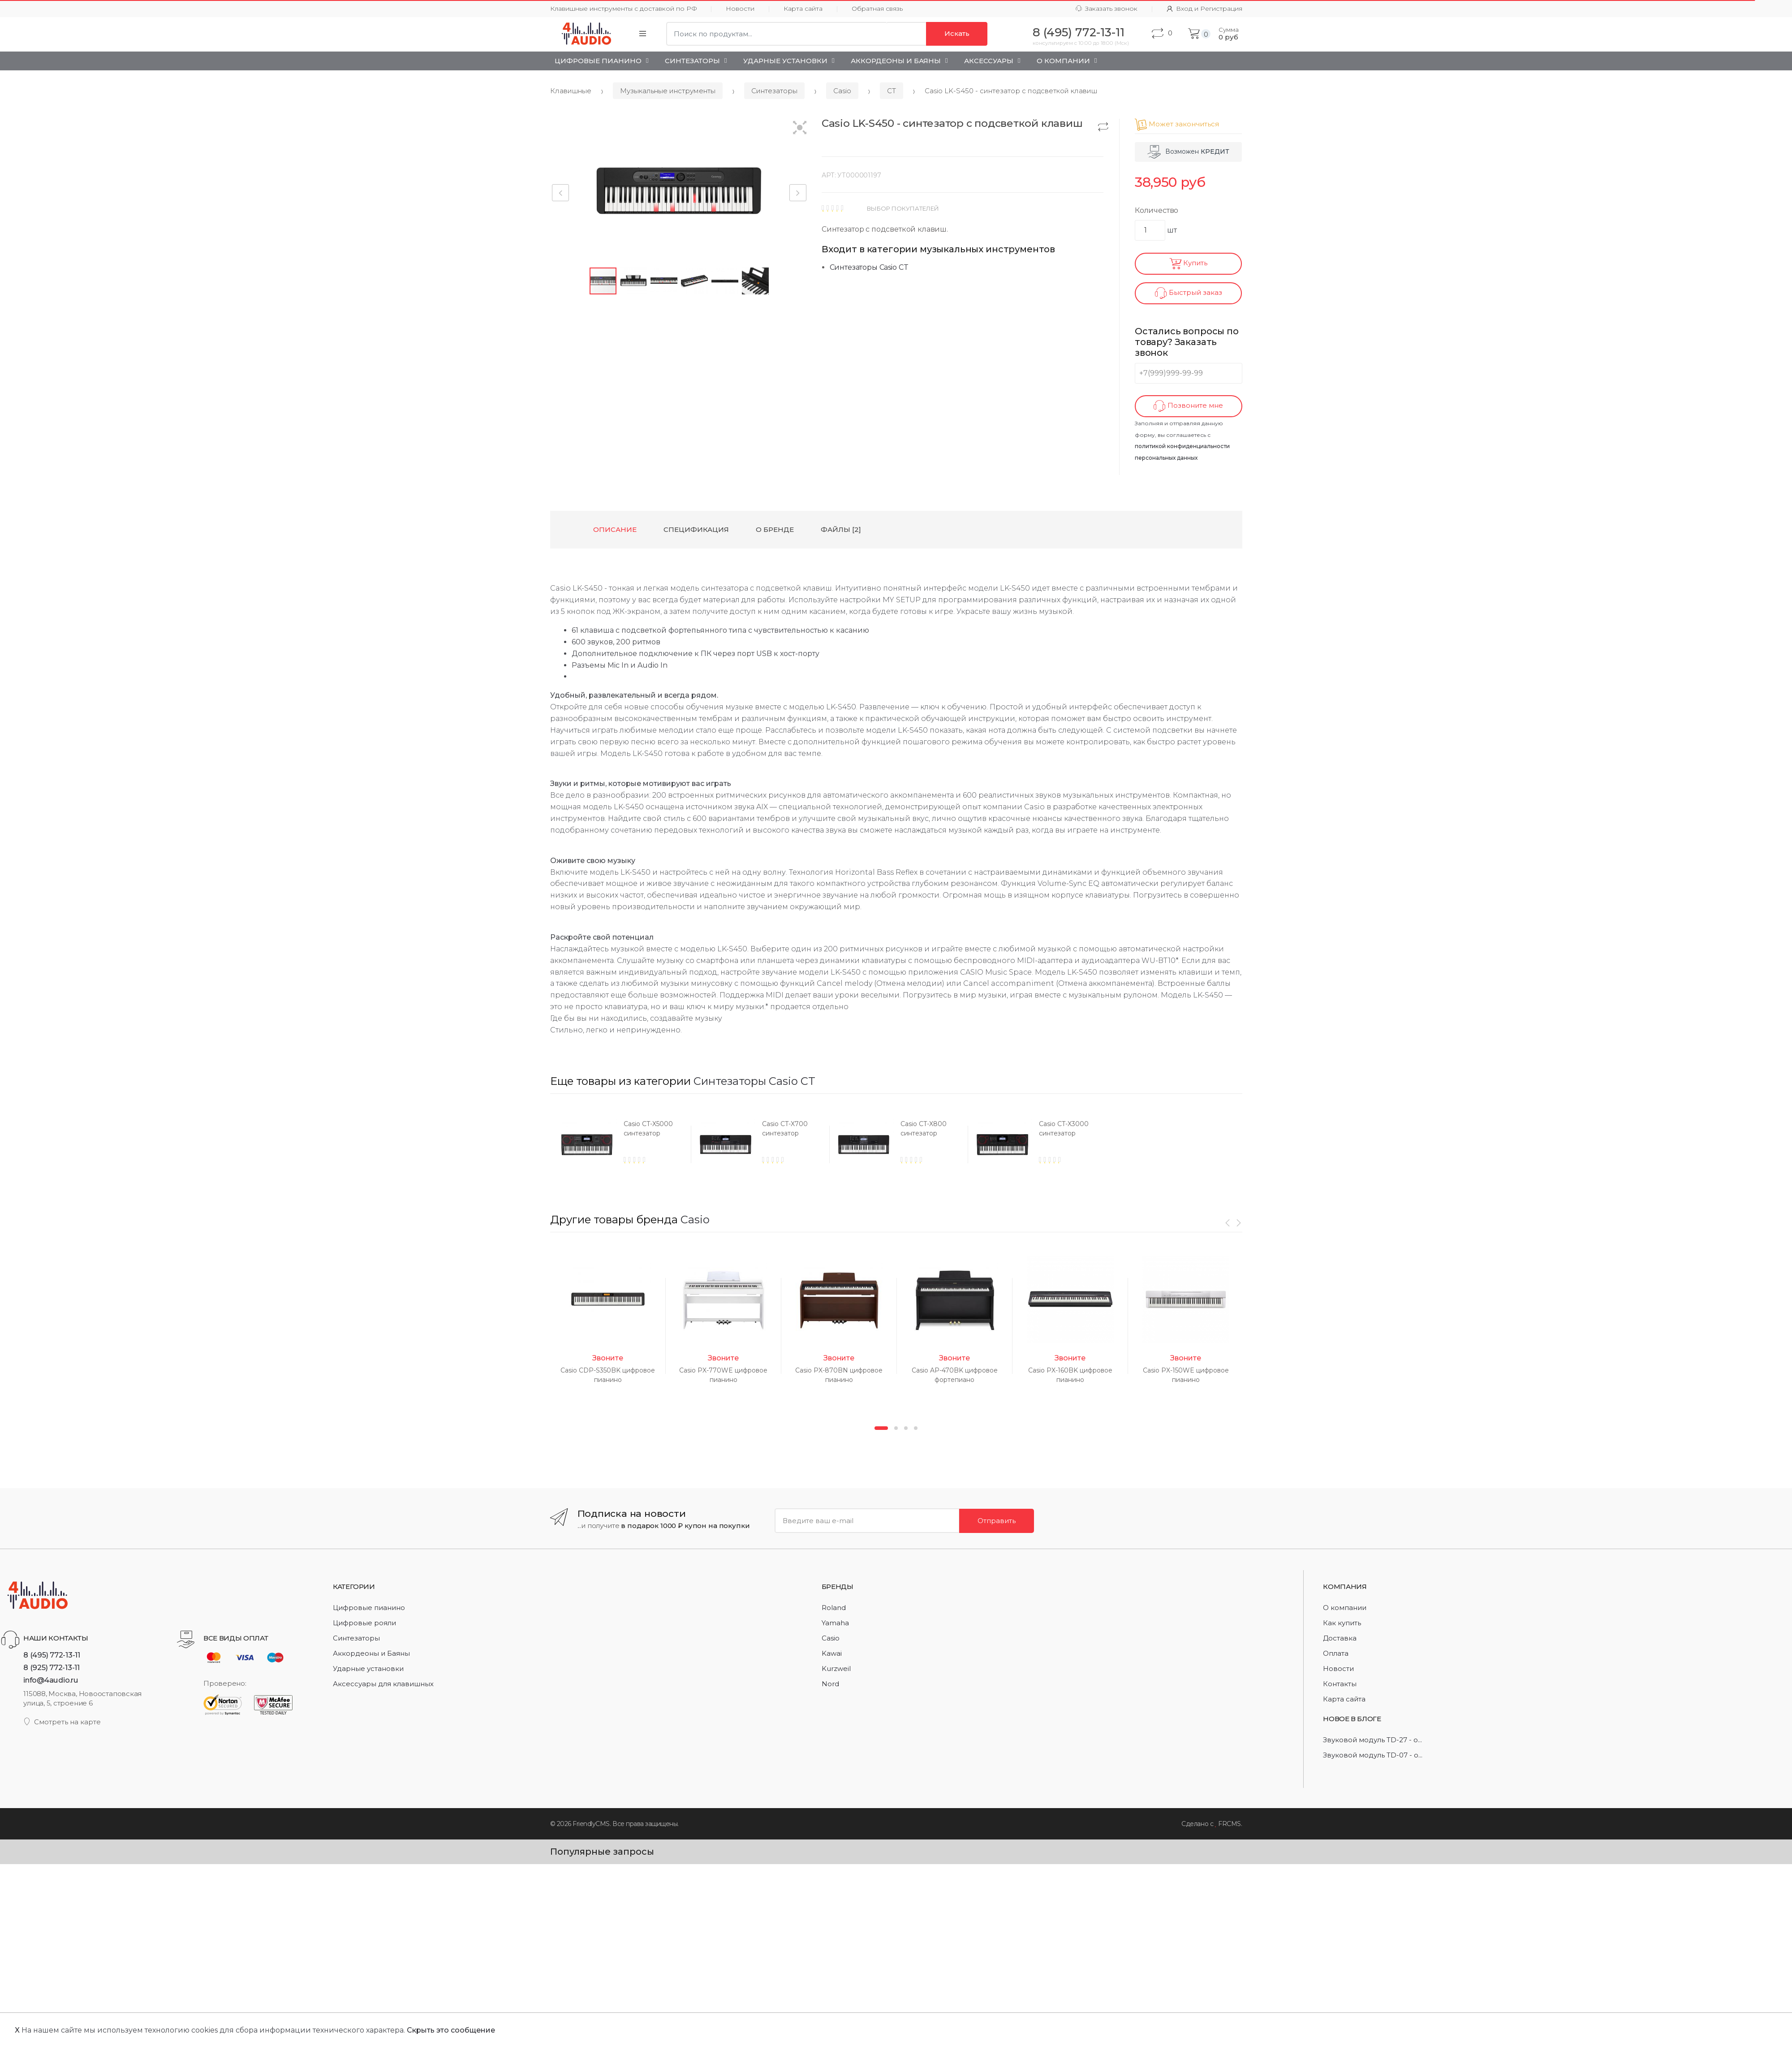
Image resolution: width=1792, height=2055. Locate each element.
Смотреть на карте (62, 1722)
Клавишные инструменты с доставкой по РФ (623, 8)
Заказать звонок (1106, 8)
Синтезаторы (692, 60)
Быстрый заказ (1188, 293)
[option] (619, 1144)
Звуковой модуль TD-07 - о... (1372, 1755)
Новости (740, 8)
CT (891, 90)
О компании (1344, 1607)
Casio (842, 90)
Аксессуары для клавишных (383, 1683)
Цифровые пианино (598, 60)
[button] (800, 128)
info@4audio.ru (50, 1679)
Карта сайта (803, 8)
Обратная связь (877, 8)
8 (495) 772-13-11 (51, 1654)
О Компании (1063, 60)
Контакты (1340, 1683)
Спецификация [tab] (696, 529)
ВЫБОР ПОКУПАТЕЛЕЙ (903, 208)
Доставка (1340, 1638)
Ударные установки (785, 60)
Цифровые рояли (364, 1623)
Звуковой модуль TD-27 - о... (1372, 1740)
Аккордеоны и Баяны (896, 60)
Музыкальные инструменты (667, 90)
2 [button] (896, 1428)
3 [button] (906, 1428)
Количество (1156, 210)
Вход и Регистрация (1204, 8)
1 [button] (881, 1428)
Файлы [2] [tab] (841, 529)
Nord (830, 1683)
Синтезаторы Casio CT (869, 267)
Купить (1188, 264)
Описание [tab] (615, 529)
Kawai (832, 1653)
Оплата (1335, 1653)
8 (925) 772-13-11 (51, 1667)
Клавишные (570, 90)
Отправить (997, 1520)
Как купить (1342, 1623)
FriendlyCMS (591, 1824)
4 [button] (916, 1428)
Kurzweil (836, 1668)
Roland (834, 1607)
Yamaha (835, 1623)
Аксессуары (988, 60)
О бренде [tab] (775, 529)
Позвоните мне (1188, 406)
